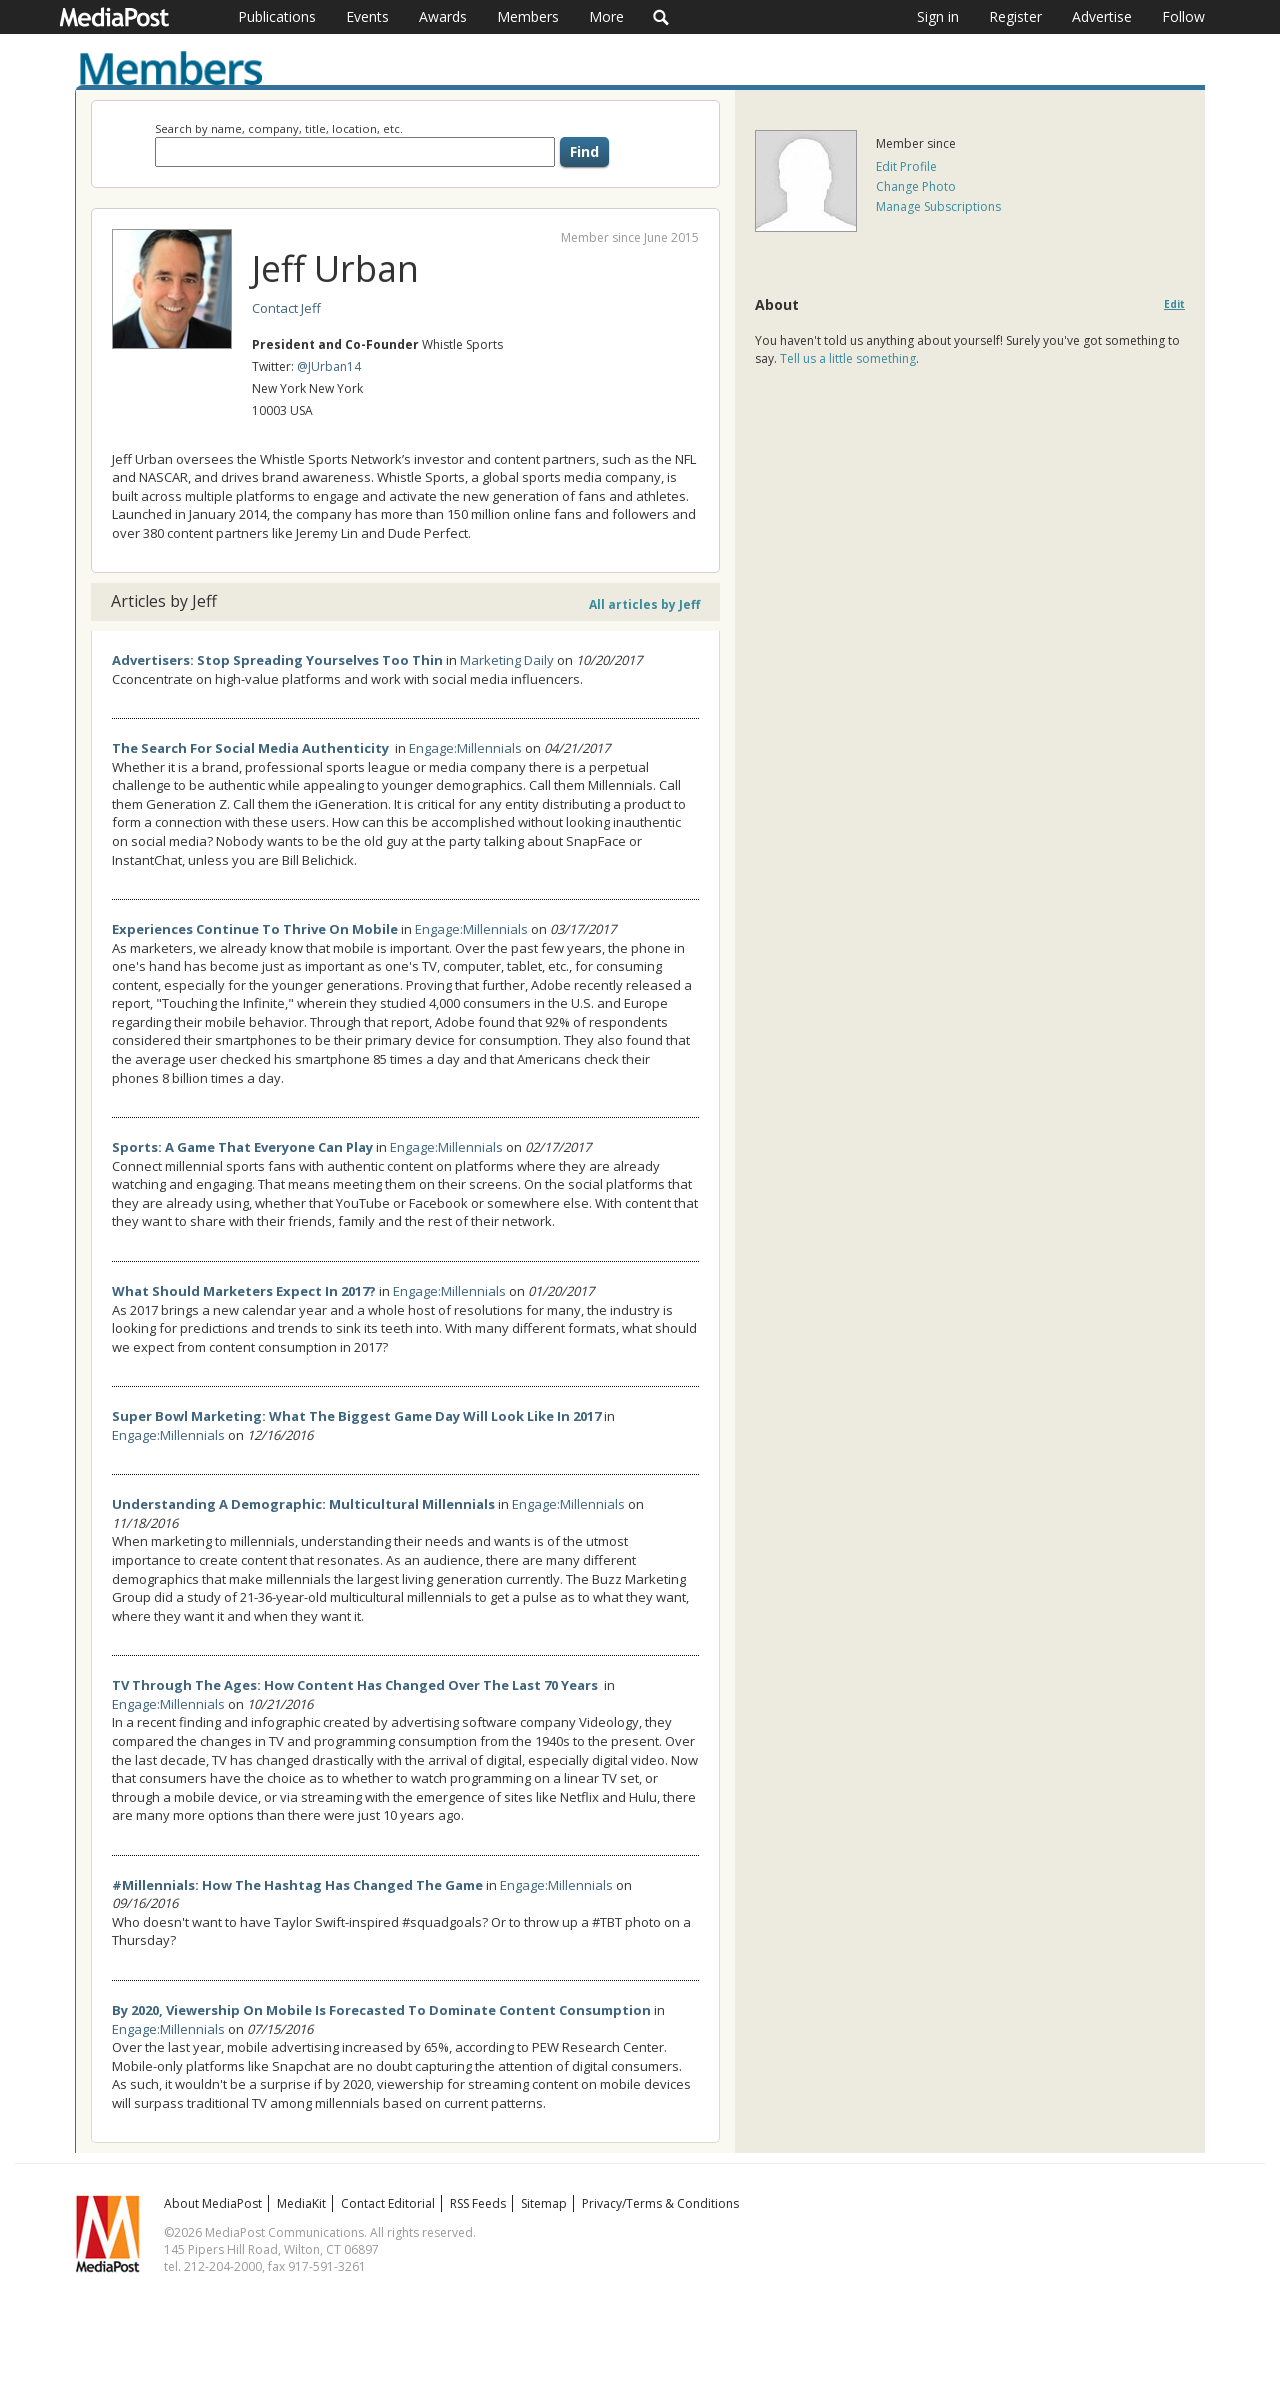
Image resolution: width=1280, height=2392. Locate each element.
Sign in (938, 16)
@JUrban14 (329, 366)
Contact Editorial (388, 2203)
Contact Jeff (286, 308)
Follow (1183, 16)
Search (661, 17)
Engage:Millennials (465, 748)
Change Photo (916, 186)
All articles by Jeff (644, 604)
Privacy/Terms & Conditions (660, 2203)
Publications (277, 16)
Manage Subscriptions (938, 206)
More (606, 16)
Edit (1174, 304)
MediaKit (301, 2203)
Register (1015, 16)
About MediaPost (213, 2203)
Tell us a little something (848, 358)
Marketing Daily (507, 660)
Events (367, 16)
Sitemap (544, 2203)
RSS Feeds (478, 2203)
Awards (443, 16)
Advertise (1102, 16)
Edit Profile (906, 166)
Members (528, 16)
